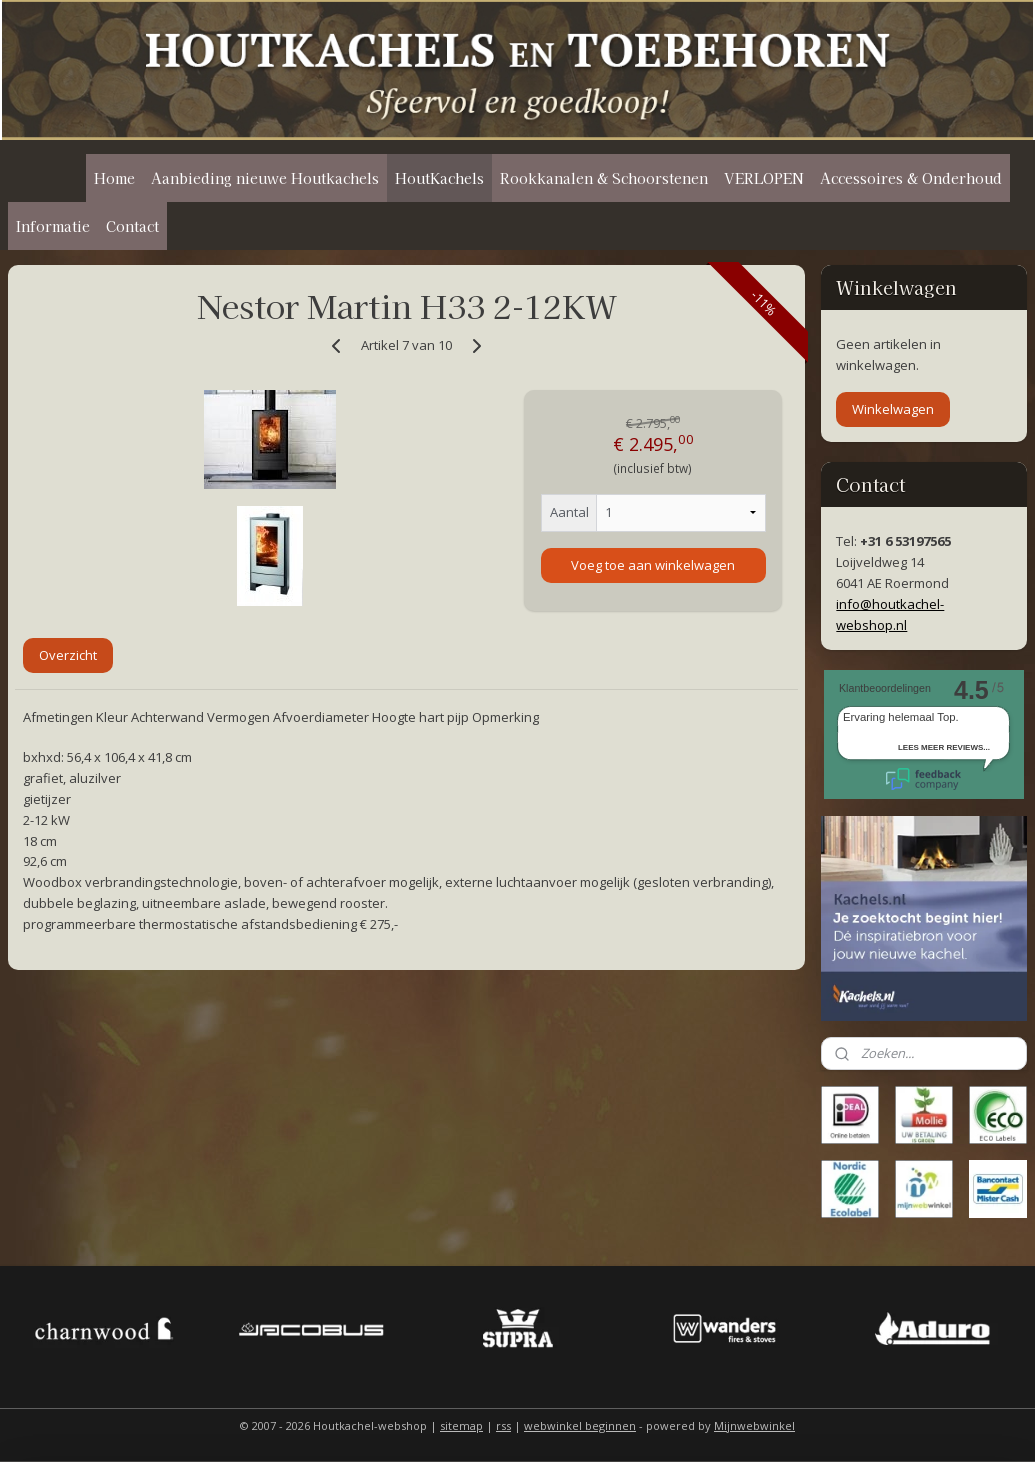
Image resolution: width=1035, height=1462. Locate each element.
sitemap (461, 1425)
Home (114, 178)
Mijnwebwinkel (754, 1425)
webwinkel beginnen (580, 1425)
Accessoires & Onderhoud (911, 178)
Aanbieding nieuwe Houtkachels (265, 178)
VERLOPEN (764, 178)
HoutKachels (439, 178)
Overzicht (68, 655)
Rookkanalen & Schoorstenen (604, 178)
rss (503, 1425)
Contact (132, 226)
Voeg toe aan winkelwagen (653, 565)
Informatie (53, 226)
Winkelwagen (893, 409)
